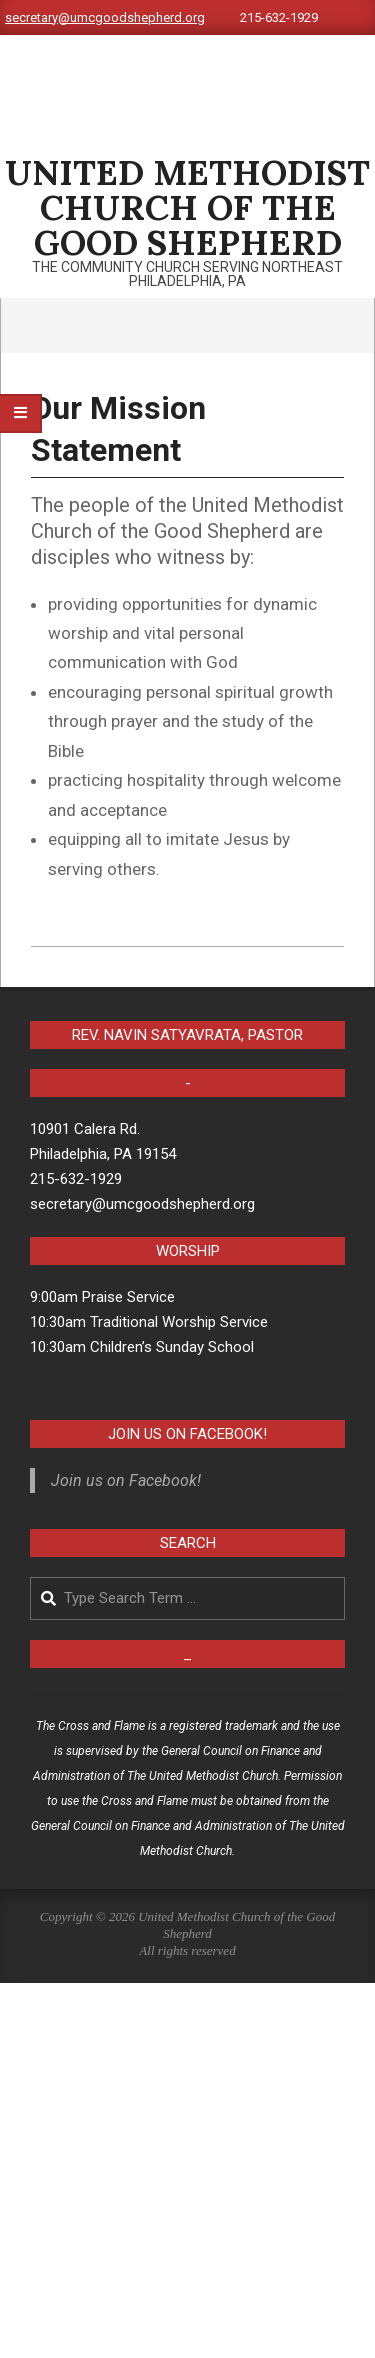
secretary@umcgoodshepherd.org (105, 17)
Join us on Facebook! (187, 1434)
